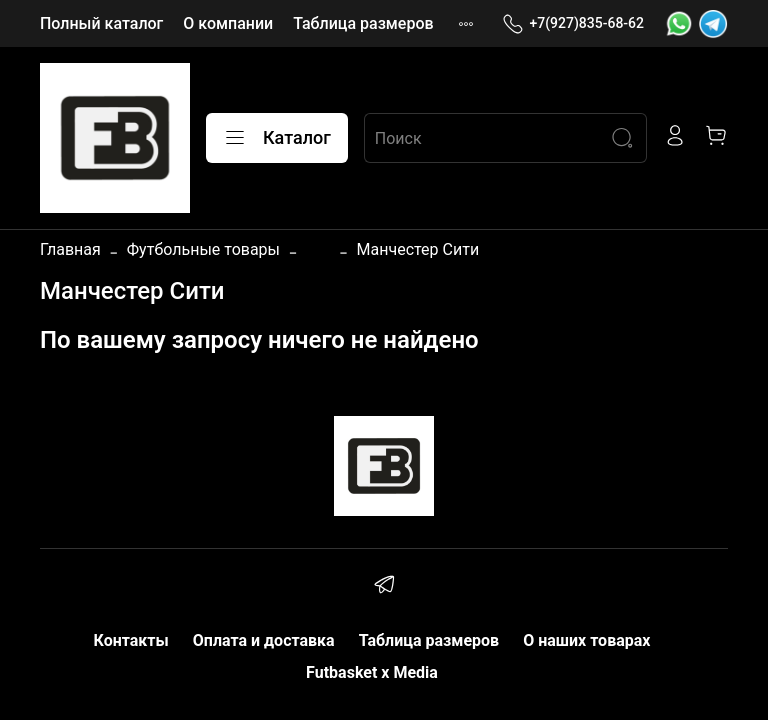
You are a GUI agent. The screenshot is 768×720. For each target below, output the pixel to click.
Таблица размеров (363, 23)
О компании (228, 23)
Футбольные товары (203, 249)
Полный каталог (101, 23)
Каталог (277, 138)
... (318, 250)
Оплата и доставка (264, 640)
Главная (70, 249)
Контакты (131, 640)
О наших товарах (586, 640)
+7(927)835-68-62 (573, 23)
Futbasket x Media (372, 672)
